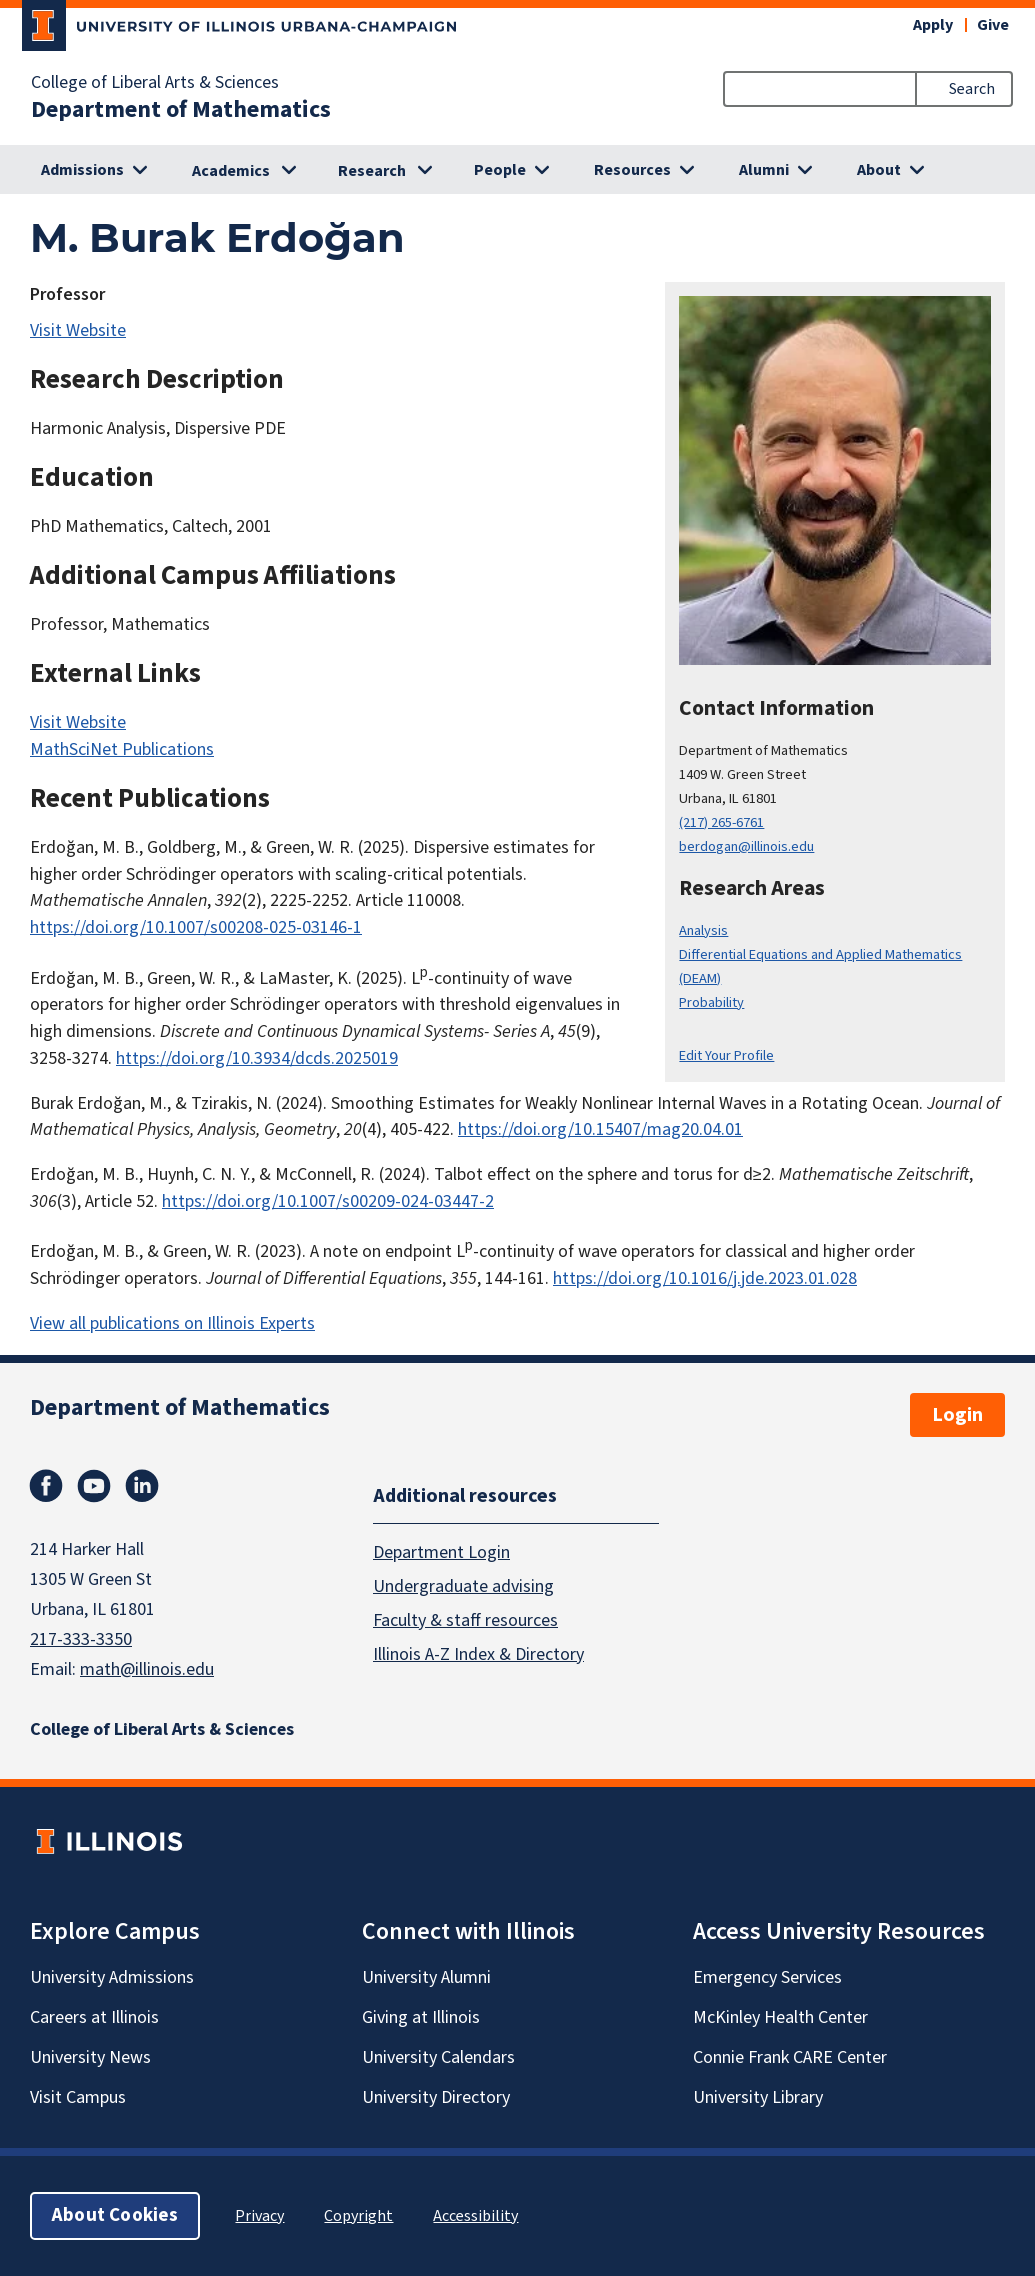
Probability (711, 1002)
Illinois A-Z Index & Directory (478, 1654)
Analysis (703, 930)
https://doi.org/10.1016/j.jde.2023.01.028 (705, 1278)
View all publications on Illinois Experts (172, 1323)
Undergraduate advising (463, 1586)
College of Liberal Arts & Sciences (155, 83)
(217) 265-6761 (721, 822)
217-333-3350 (81, 1639)
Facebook (46, 1486)
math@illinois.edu (147, 1669)
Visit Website (78, 330)
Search (972, 89)
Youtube (94, 1486)
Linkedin (142, 1486)
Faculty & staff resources (465, 1620)
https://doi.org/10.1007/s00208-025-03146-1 (196, 927)
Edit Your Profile (726, 1055)
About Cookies (115, 2215)
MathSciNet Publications (122, 749)
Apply (933, 25)
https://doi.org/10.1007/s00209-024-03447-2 (328, 1201)
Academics (231, 171)
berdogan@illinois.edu (746, 846)
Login (957, 1415)
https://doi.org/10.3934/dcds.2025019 (257, 1058)
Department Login (441, 1552)
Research (372, 171)
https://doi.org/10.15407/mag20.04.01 (600, 1129)
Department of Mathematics (181, 110)
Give (993, 25)
